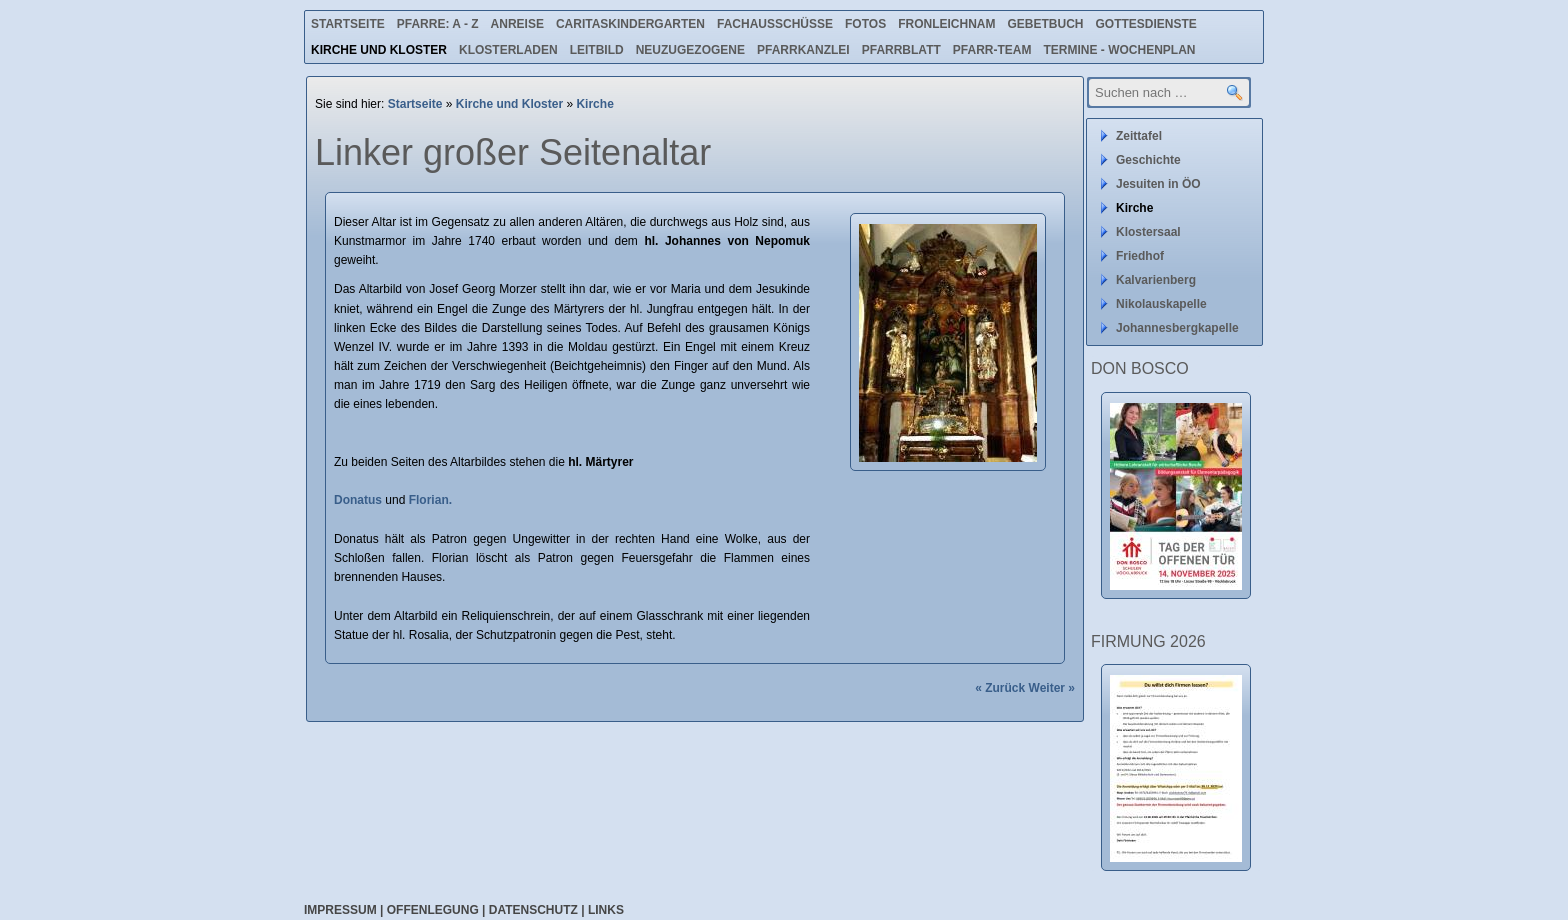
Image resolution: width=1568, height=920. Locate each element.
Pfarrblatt (901, 50)
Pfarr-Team (992, 50)
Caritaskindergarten (630, 24)
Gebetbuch (1045, 24)
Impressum (340, 910)
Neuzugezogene (690, 50)
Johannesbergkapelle (1177, 328)
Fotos (865, 24)
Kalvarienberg (1156, 280)
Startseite (348, 24)
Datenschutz (533, 910)
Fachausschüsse (775, 24)
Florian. (430, 500)
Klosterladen (508, 50)
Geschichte (1148, 160)
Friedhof (1140, 256)
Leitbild (597, 50)
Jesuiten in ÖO (1158, 184)
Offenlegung (433, 910)
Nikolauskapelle (1161, 304)
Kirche (594, 104)
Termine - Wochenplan (1119, 50)
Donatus (358, 500)
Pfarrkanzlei (803, 50)
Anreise (517, 24)
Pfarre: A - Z (438, 24)
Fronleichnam (946, 24)
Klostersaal (1148, 232)
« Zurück (1000, 688)
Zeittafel (1139, 136)
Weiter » (1052, 688)
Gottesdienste (1146, 24)
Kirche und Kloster (379, 50)
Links (606, 910)
